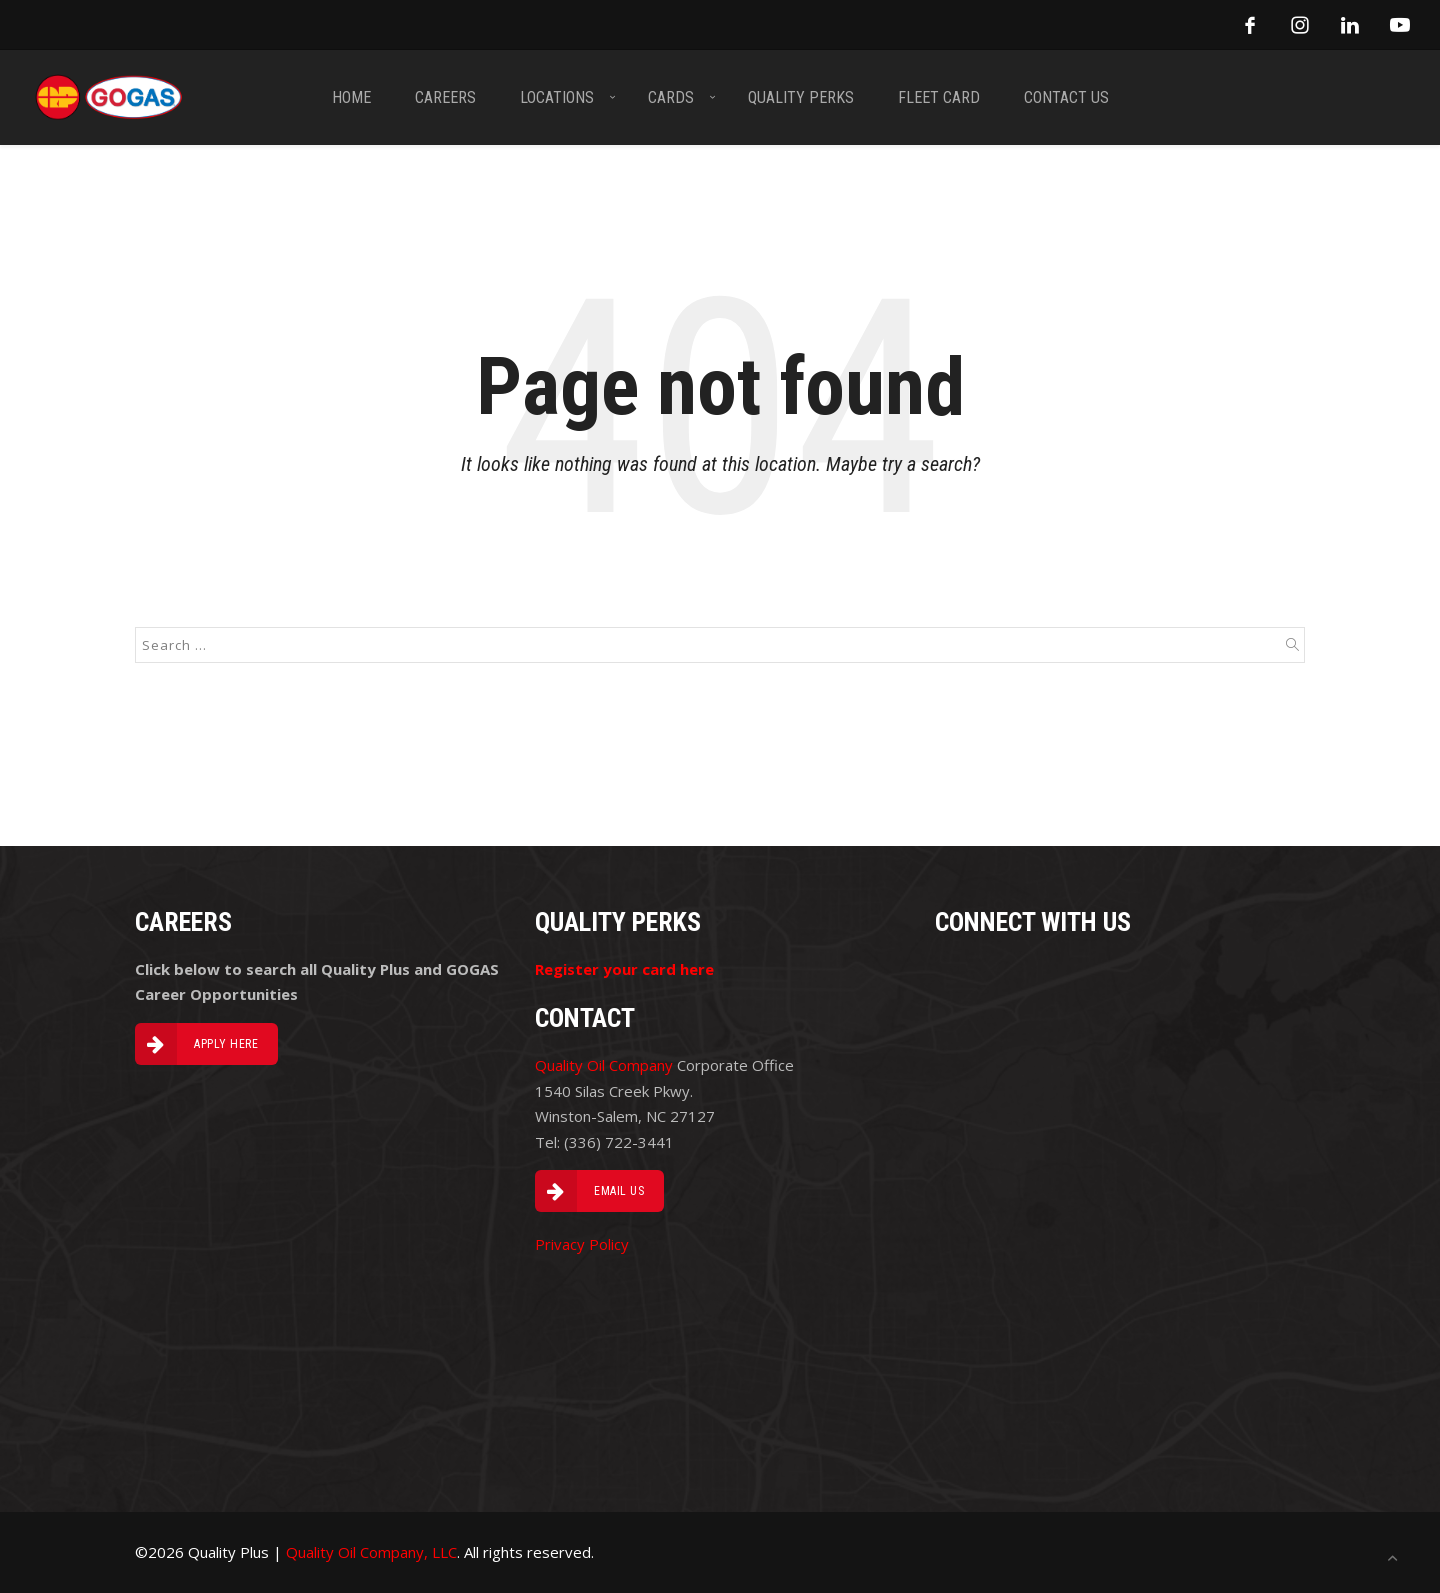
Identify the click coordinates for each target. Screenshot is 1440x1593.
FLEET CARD (939, 97)
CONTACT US (1066, 97)
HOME (351, 97)
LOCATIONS (557, 97)
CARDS (671, 97)
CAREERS (445, 97)
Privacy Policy (582, 1244)
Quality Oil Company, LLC (371, 1552)
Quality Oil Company (604, 1065)
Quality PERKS (801, 97)
